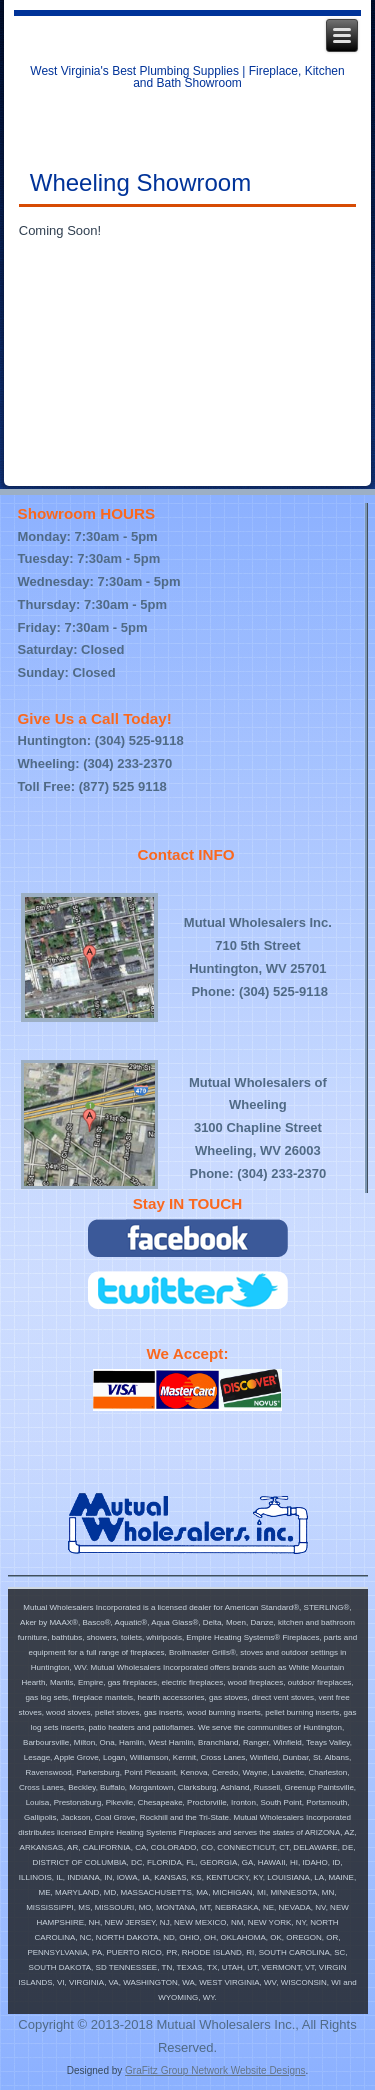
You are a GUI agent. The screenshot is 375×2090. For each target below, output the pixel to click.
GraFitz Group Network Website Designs (215, 2070)
